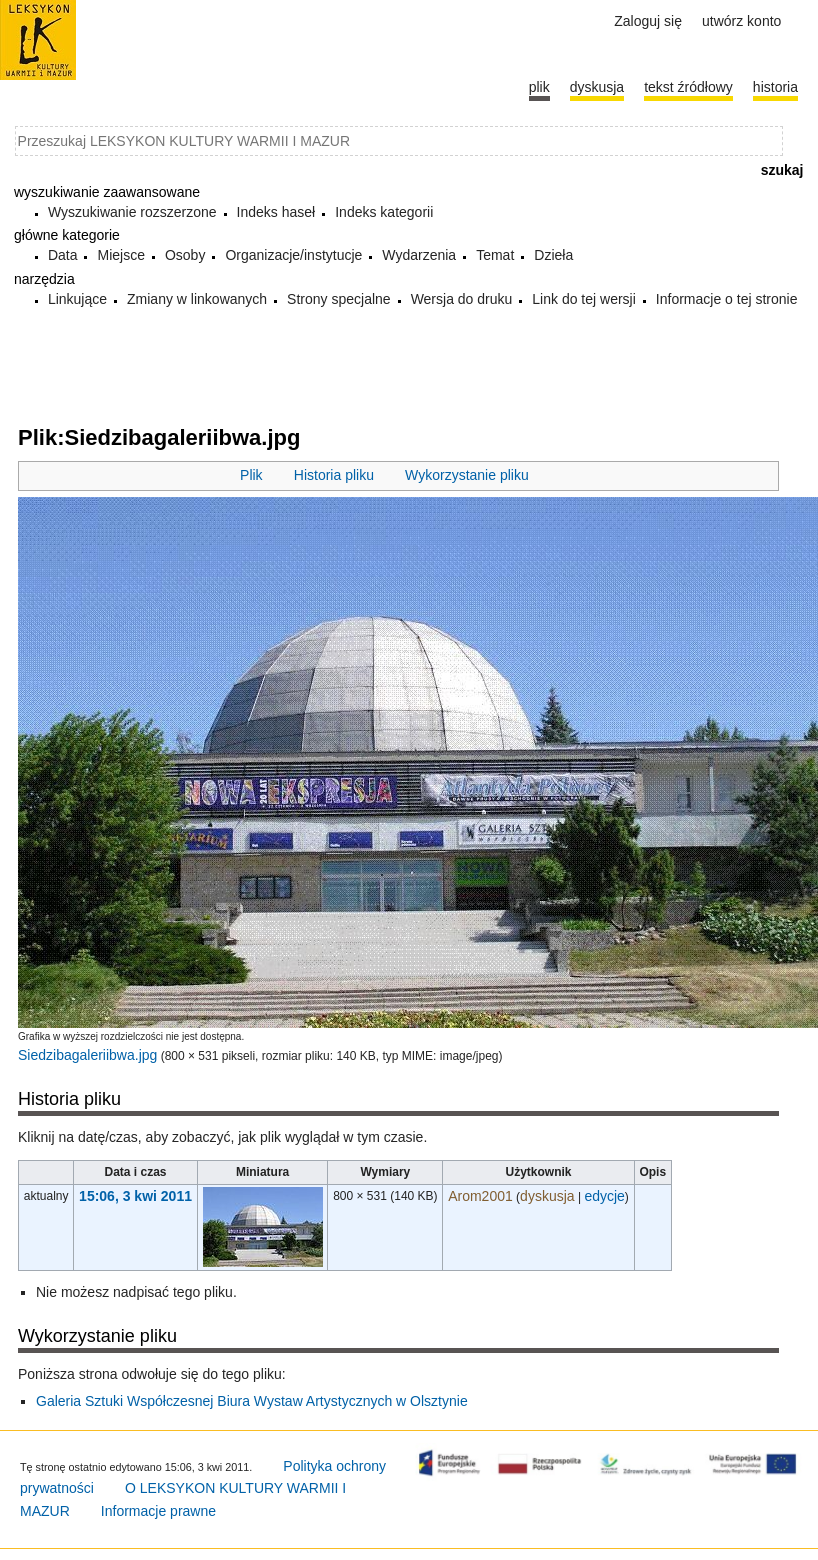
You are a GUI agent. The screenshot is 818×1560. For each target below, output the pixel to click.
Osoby (185, 255)
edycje (604, 1196)
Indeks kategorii (384, 212)
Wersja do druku (462, 299)
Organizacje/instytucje (293, 255)
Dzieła (553, 255)
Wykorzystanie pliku (467, 475)
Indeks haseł (276, 212)
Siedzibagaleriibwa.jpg (87, 1055)
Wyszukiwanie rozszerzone (132, 212)
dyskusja (547, 1196)
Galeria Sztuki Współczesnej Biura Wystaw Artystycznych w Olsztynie (252, 1401)
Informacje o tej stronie (727, 299)
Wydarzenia (419, 255)
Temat (495, 255)
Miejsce (120, 255)
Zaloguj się (648, 21)
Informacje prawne (158, 1511)
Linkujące (77, 299)
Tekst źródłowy (688, 87)
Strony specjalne (339, 299)
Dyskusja (597, 87)
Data (63, 255)
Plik (251, 475)
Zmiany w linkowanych (197, 299)
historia (775, 87)
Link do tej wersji (584, 299)
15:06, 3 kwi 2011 (135, 1196)
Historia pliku (334, 475)
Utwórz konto (741, 21)
